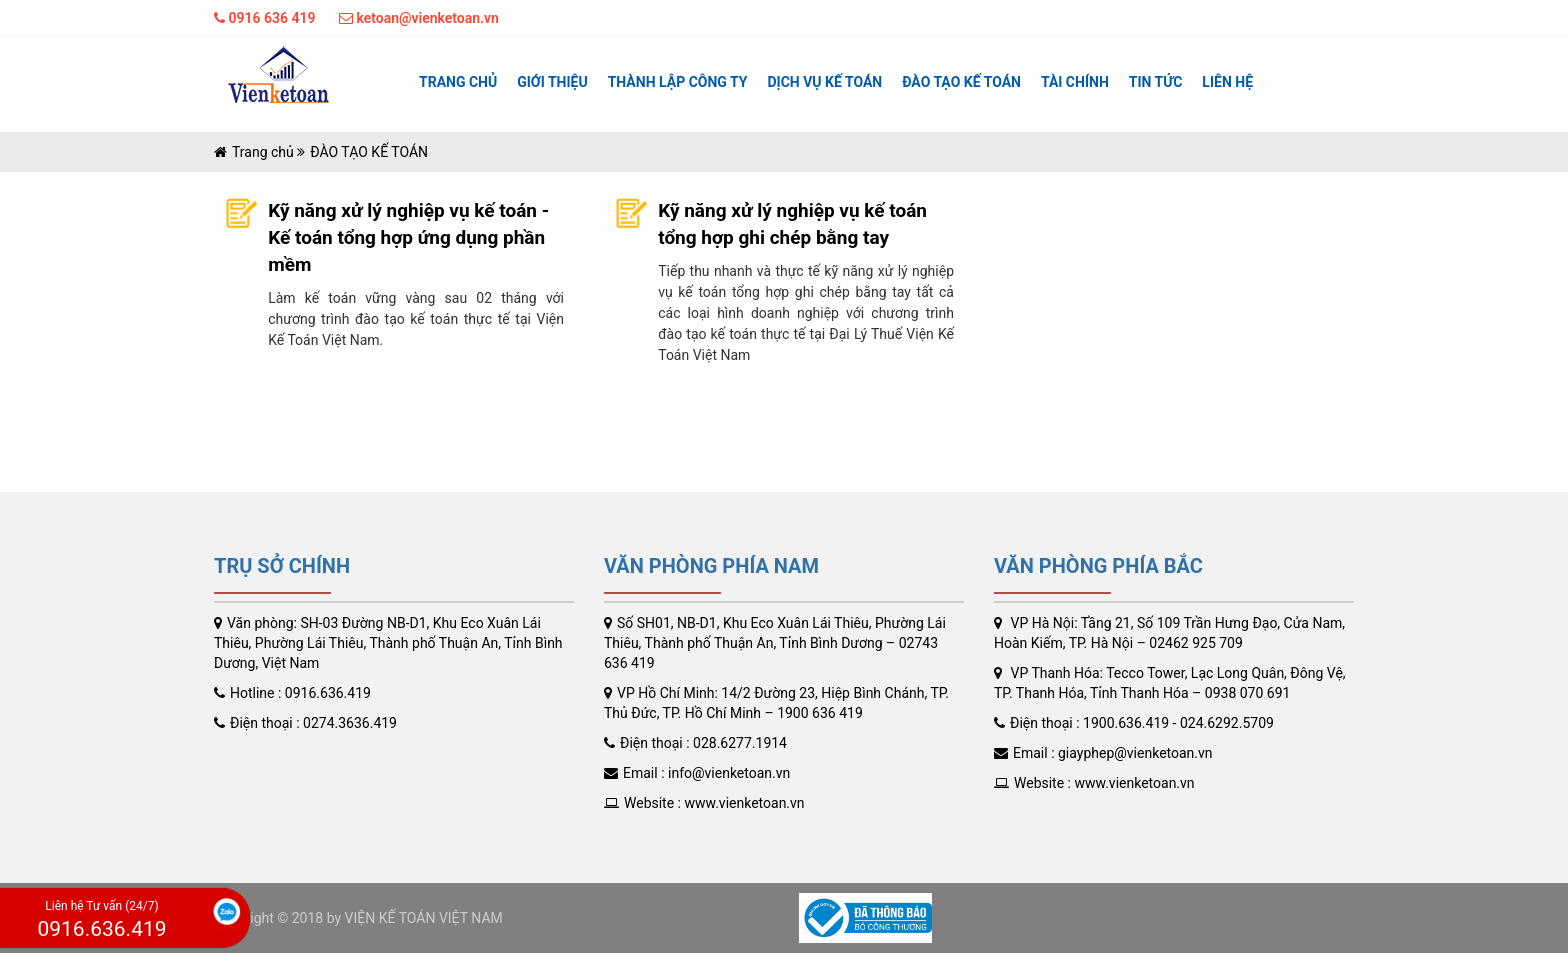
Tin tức (1156, 82)
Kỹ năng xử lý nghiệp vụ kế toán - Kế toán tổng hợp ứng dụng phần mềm (408, 237)
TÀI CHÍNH (1075, 82)
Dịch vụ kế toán (824, 82)
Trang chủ (458, 82)
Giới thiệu (552, 82)
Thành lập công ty (678, 82)
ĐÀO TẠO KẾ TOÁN (961, 82)
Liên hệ (1227, 82)
